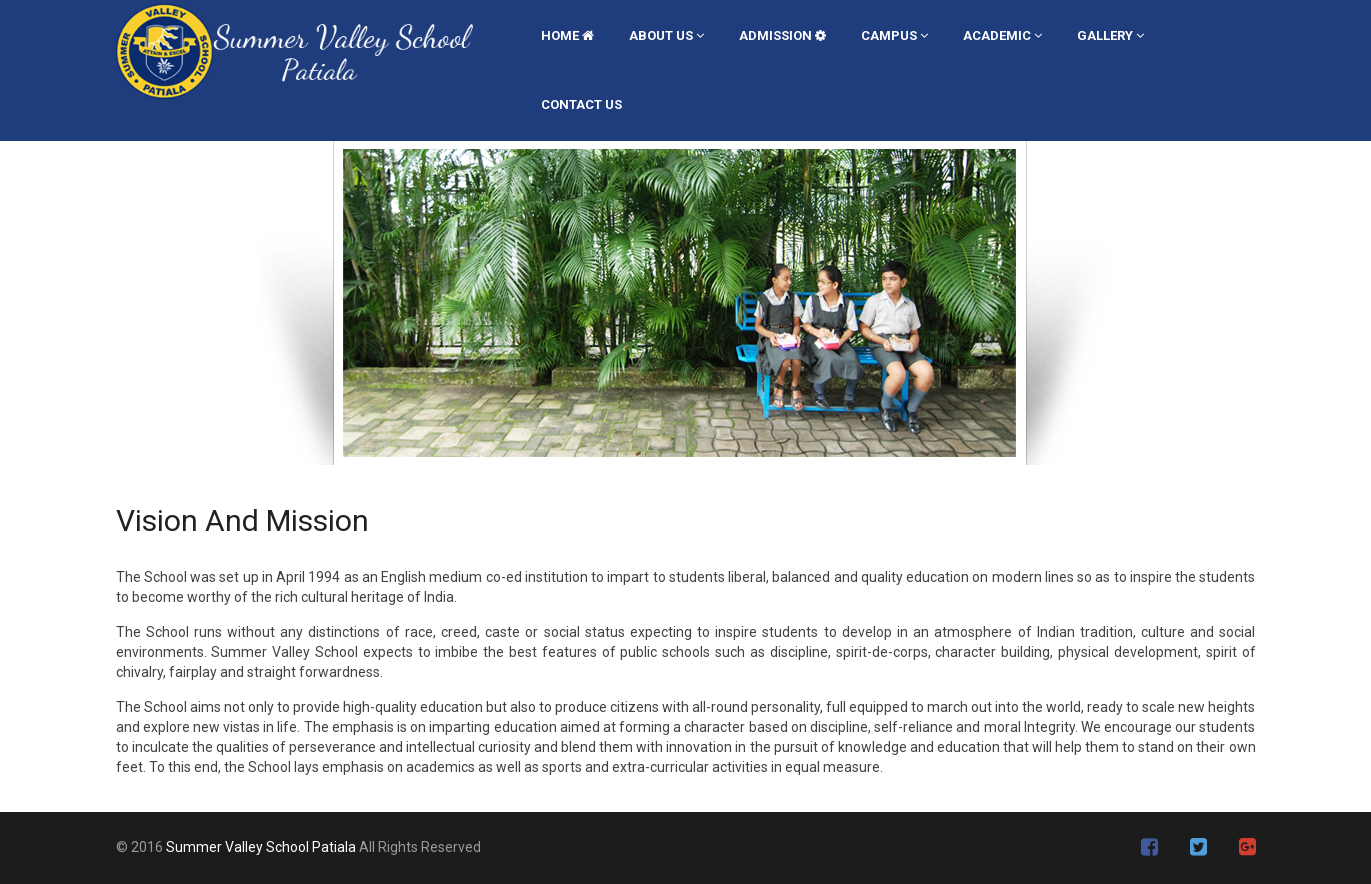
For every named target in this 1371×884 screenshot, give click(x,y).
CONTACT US (581, 104)
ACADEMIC (1002, 35)
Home (567, 35)
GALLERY (1110, 35)
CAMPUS (894, 35)
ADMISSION (782, 35)
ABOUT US (666, 35)
